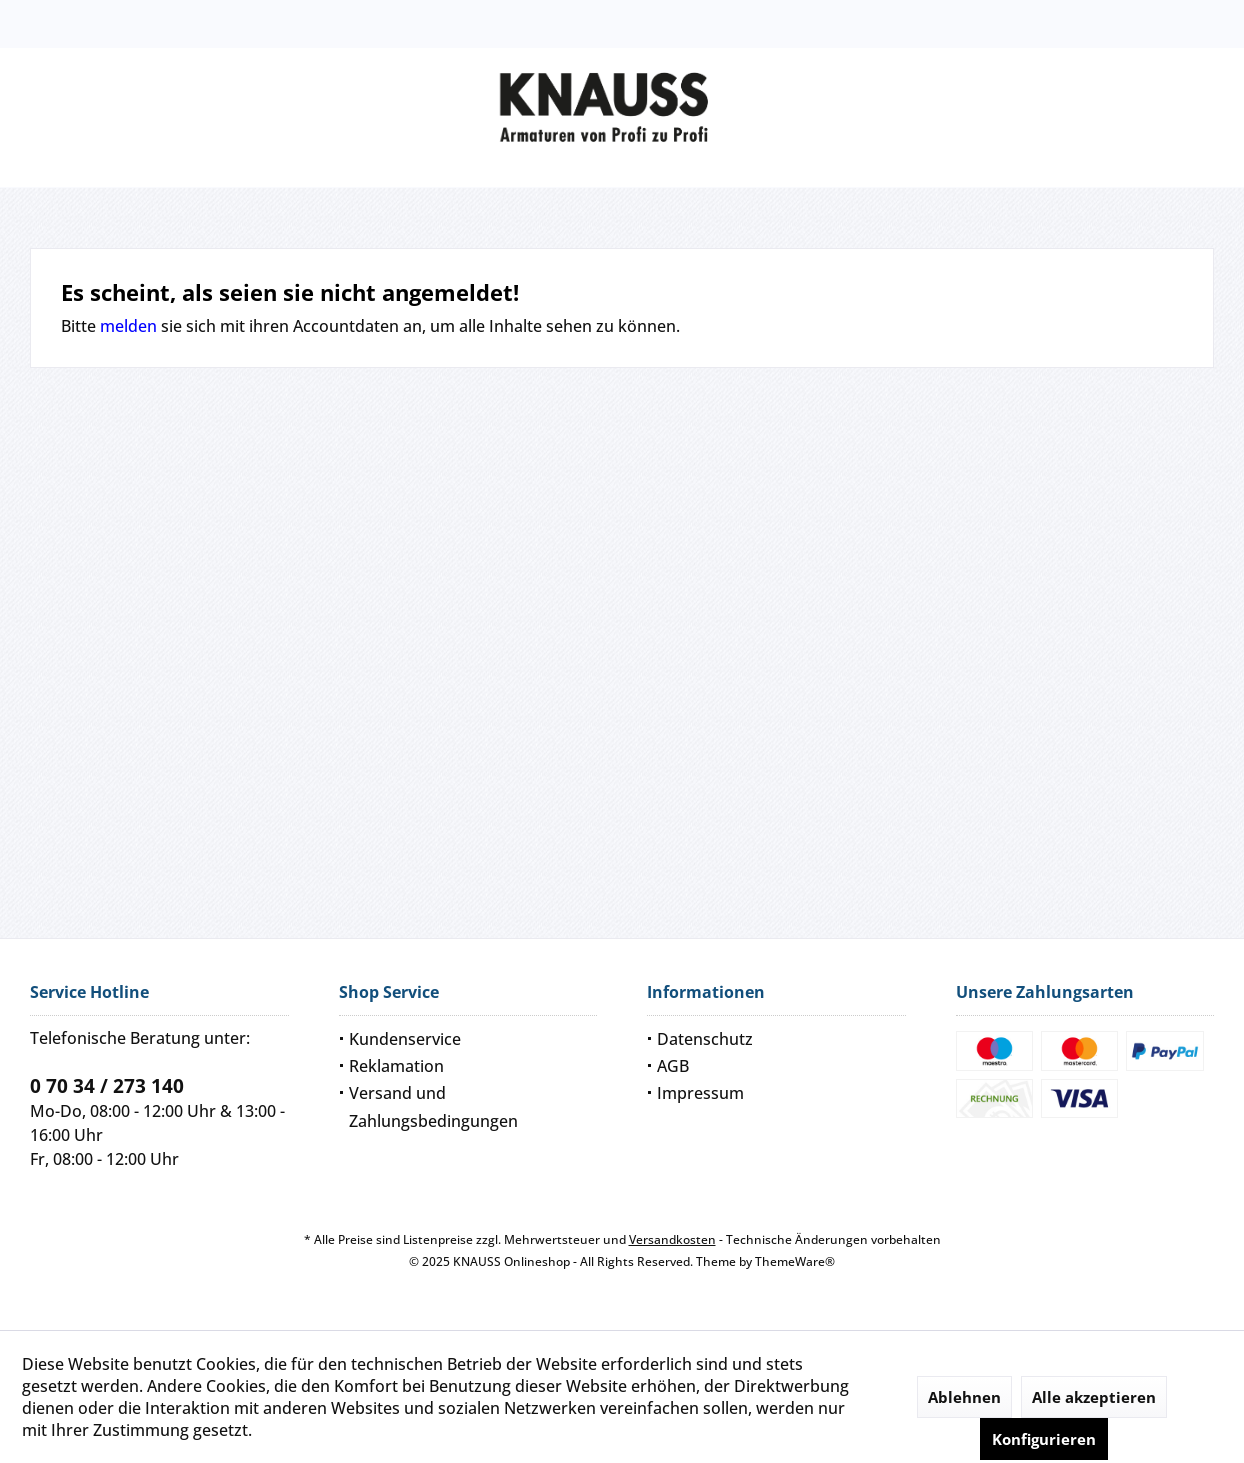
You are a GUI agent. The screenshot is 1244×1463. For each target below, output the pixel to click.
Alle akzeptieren (1094, 1397)
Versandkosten (672, 1239)
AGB (673, 1066)
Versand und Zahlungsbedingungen (433, 1106)
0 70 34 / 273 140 (107, 1086)
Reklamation (396, 1066)
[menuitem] (468, 1039)
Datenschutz (705, 1039)
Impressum (700, 1093)
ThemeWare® (795, 1261)
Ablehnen (964, 1397)
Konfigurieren (1044, 1439)
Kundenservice (405, 1039)
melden (128, 326)
